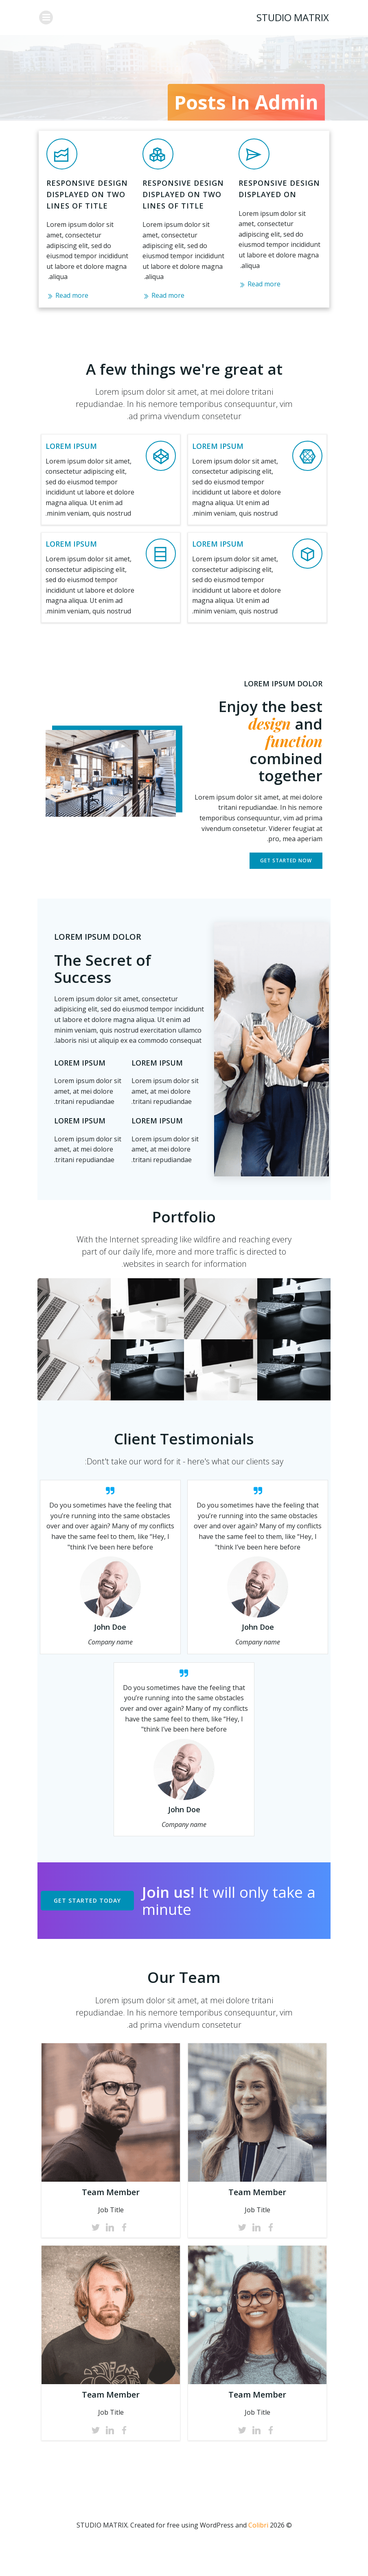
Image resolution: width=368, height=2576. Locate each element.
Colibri (258, 2554)
